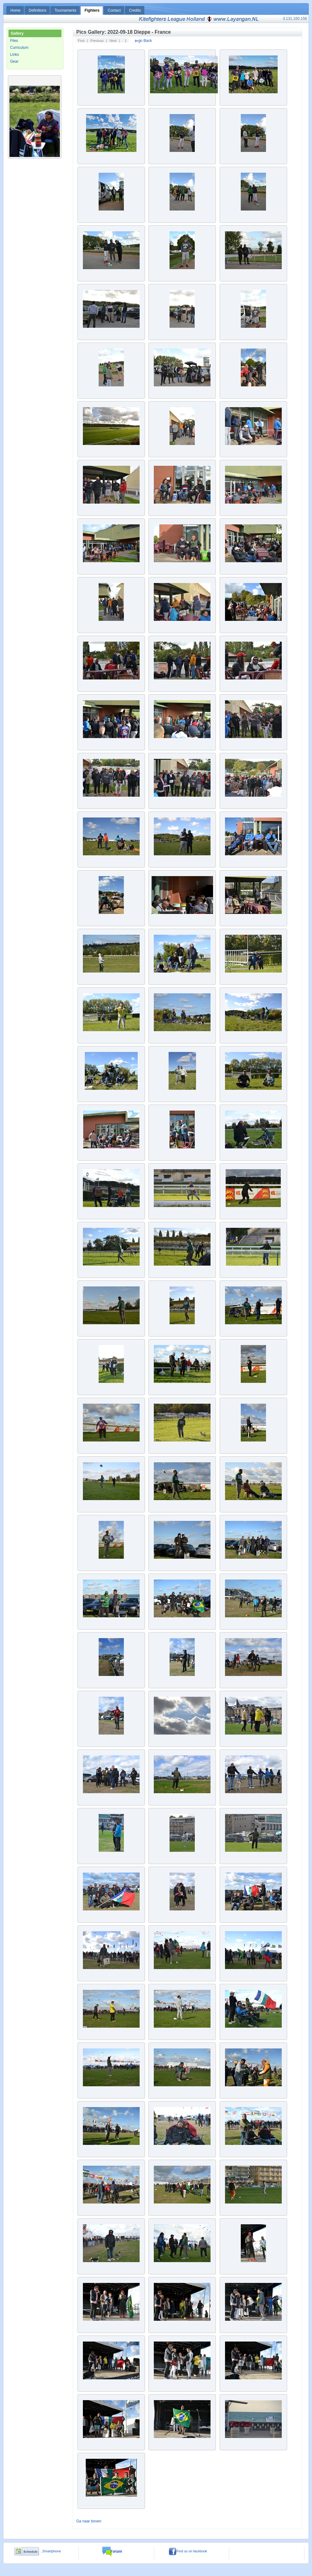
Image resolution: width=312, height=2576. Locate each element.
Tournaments (65, 10)
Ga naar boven (88, 2521)
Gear (14, 61)
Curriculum (19, 47)
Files (14, 40)
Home (15, 10)
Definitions (37, 10)
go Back (143, 40)
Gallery (17, 33)
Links (14, 54)
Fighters (91, 10)
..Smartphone (50, 2551)
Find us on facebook (188, 2551)
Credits (135, 10)
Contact (114, 10)
